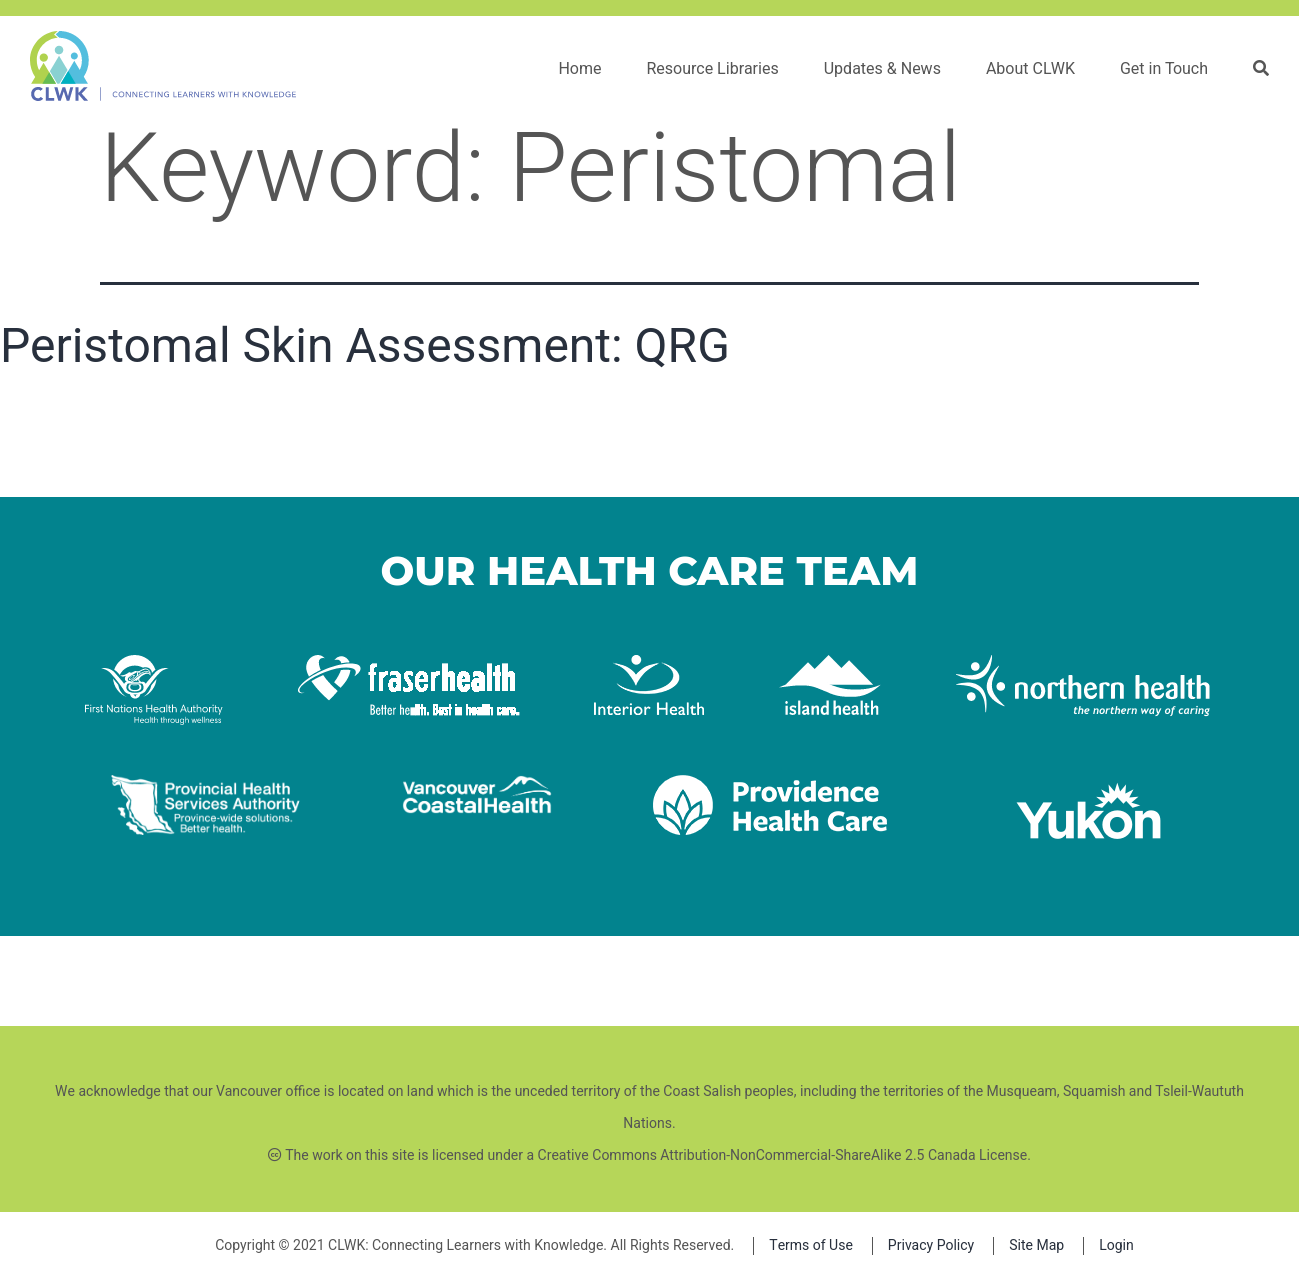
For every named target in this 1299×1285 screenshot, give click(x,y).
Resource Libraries (712, 69)
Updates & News (882, 69)
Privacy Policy (931, 1245)
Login (1116, 1245)
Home (579, 69)
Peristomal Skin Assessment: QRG (365, 345)
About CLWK (1030, 69)
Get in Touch (1164, 69)
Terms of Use (811, 1245)
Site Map (1036, 1245)
